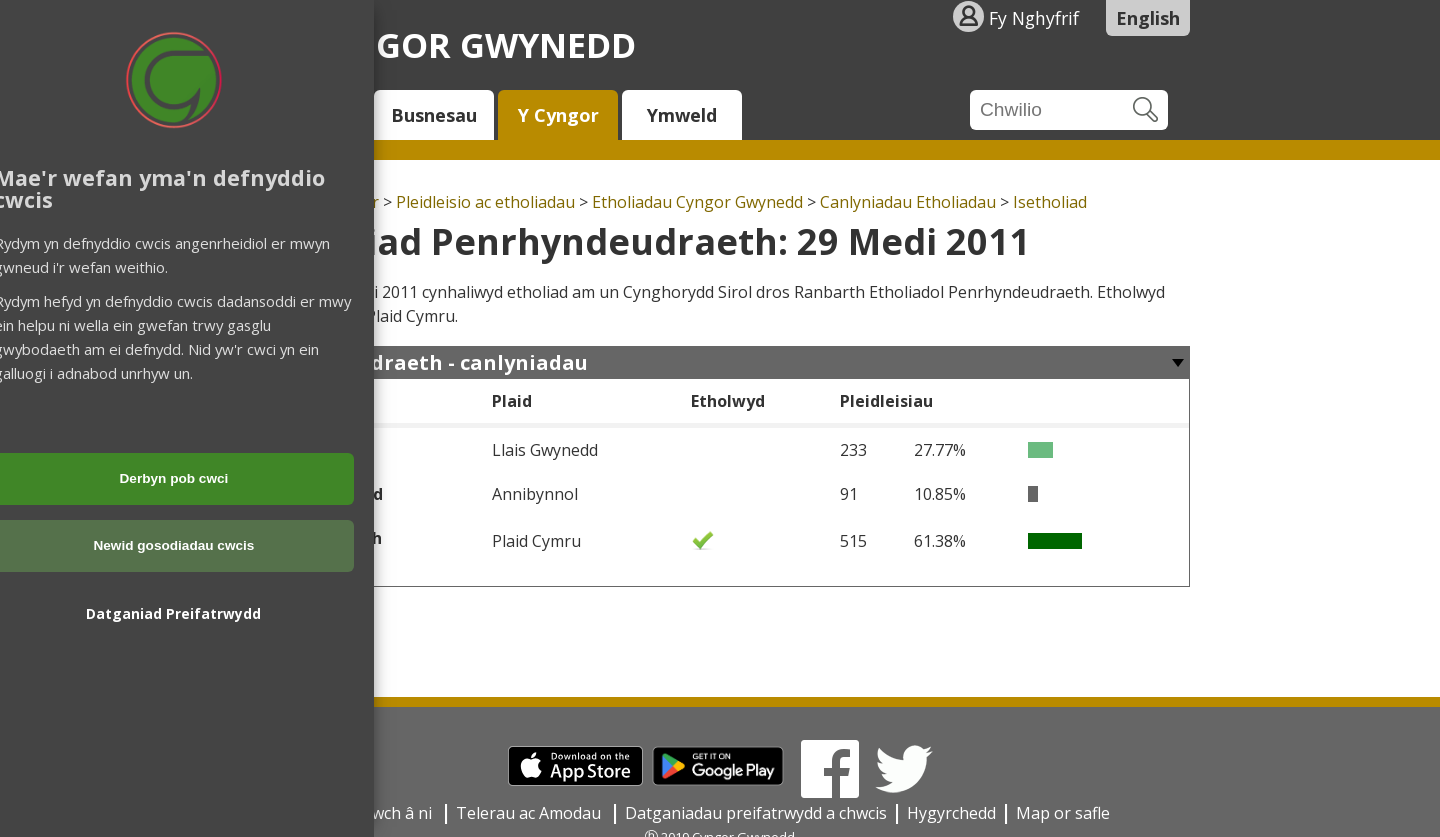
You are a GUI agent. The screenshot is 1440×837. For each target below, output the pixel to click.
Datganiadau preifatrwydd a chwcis (756, 813)
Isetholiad (1050, 202)
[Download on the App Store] (575, 780)
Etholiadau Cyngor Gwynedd (697, 202)
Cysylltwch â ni (380, 813)
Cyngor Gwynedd (470, 44)
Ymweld (682, 115)
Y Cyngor (558, 115)
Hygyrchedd (951, 813)
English (1148, 18)
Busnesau (434, 115)
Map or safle (1063, 813)
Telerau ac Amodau (530, 813)
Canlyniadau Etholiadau (908, 202)
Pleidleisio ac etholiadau (485, 202)
